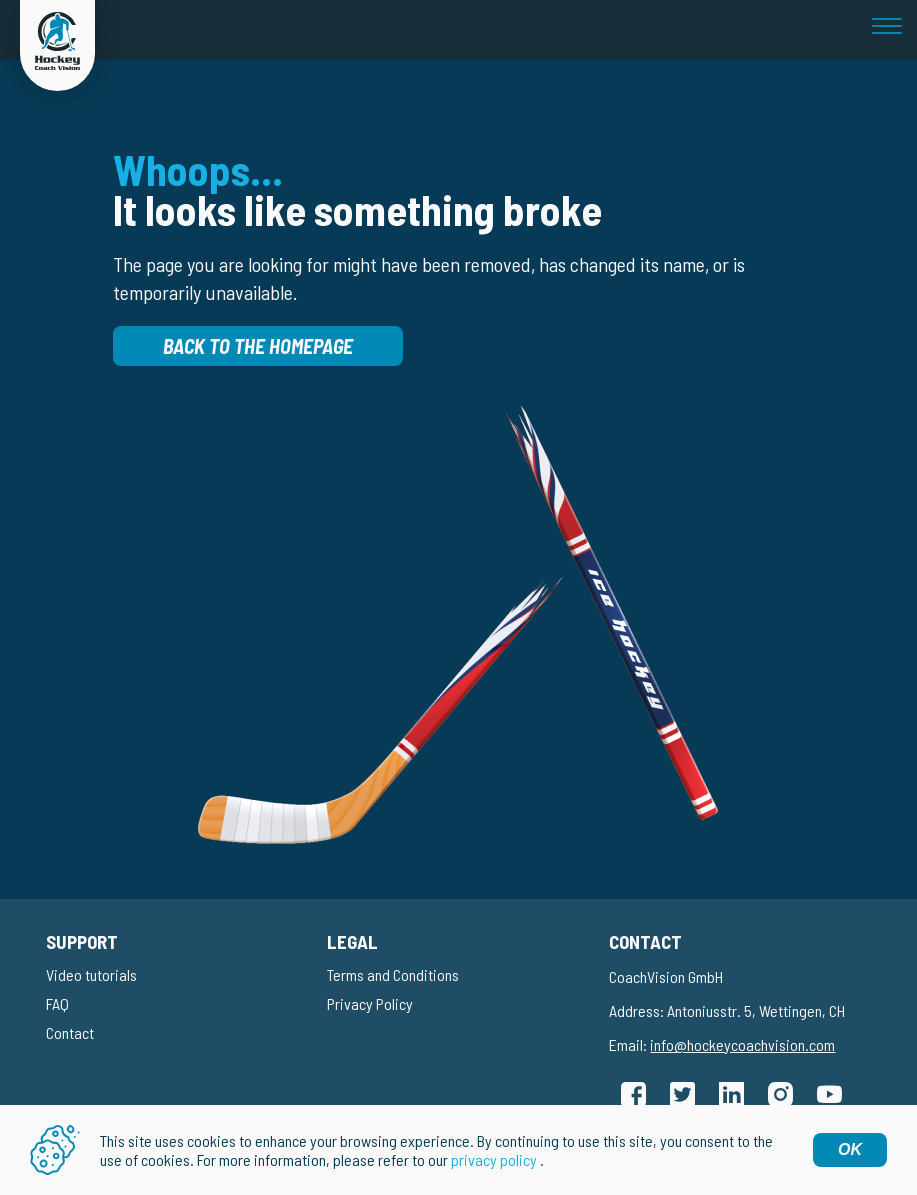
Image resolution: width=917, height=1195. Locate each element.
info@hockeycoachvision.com (742, 1044)
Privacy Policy (370, 1003)
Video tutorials (91, 974)
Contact (70, 1032)
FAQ (57, 1003)
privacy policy (494, 1159)
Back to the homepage (258, 346)
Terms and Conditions (393, 974)
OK (850, 1149)
